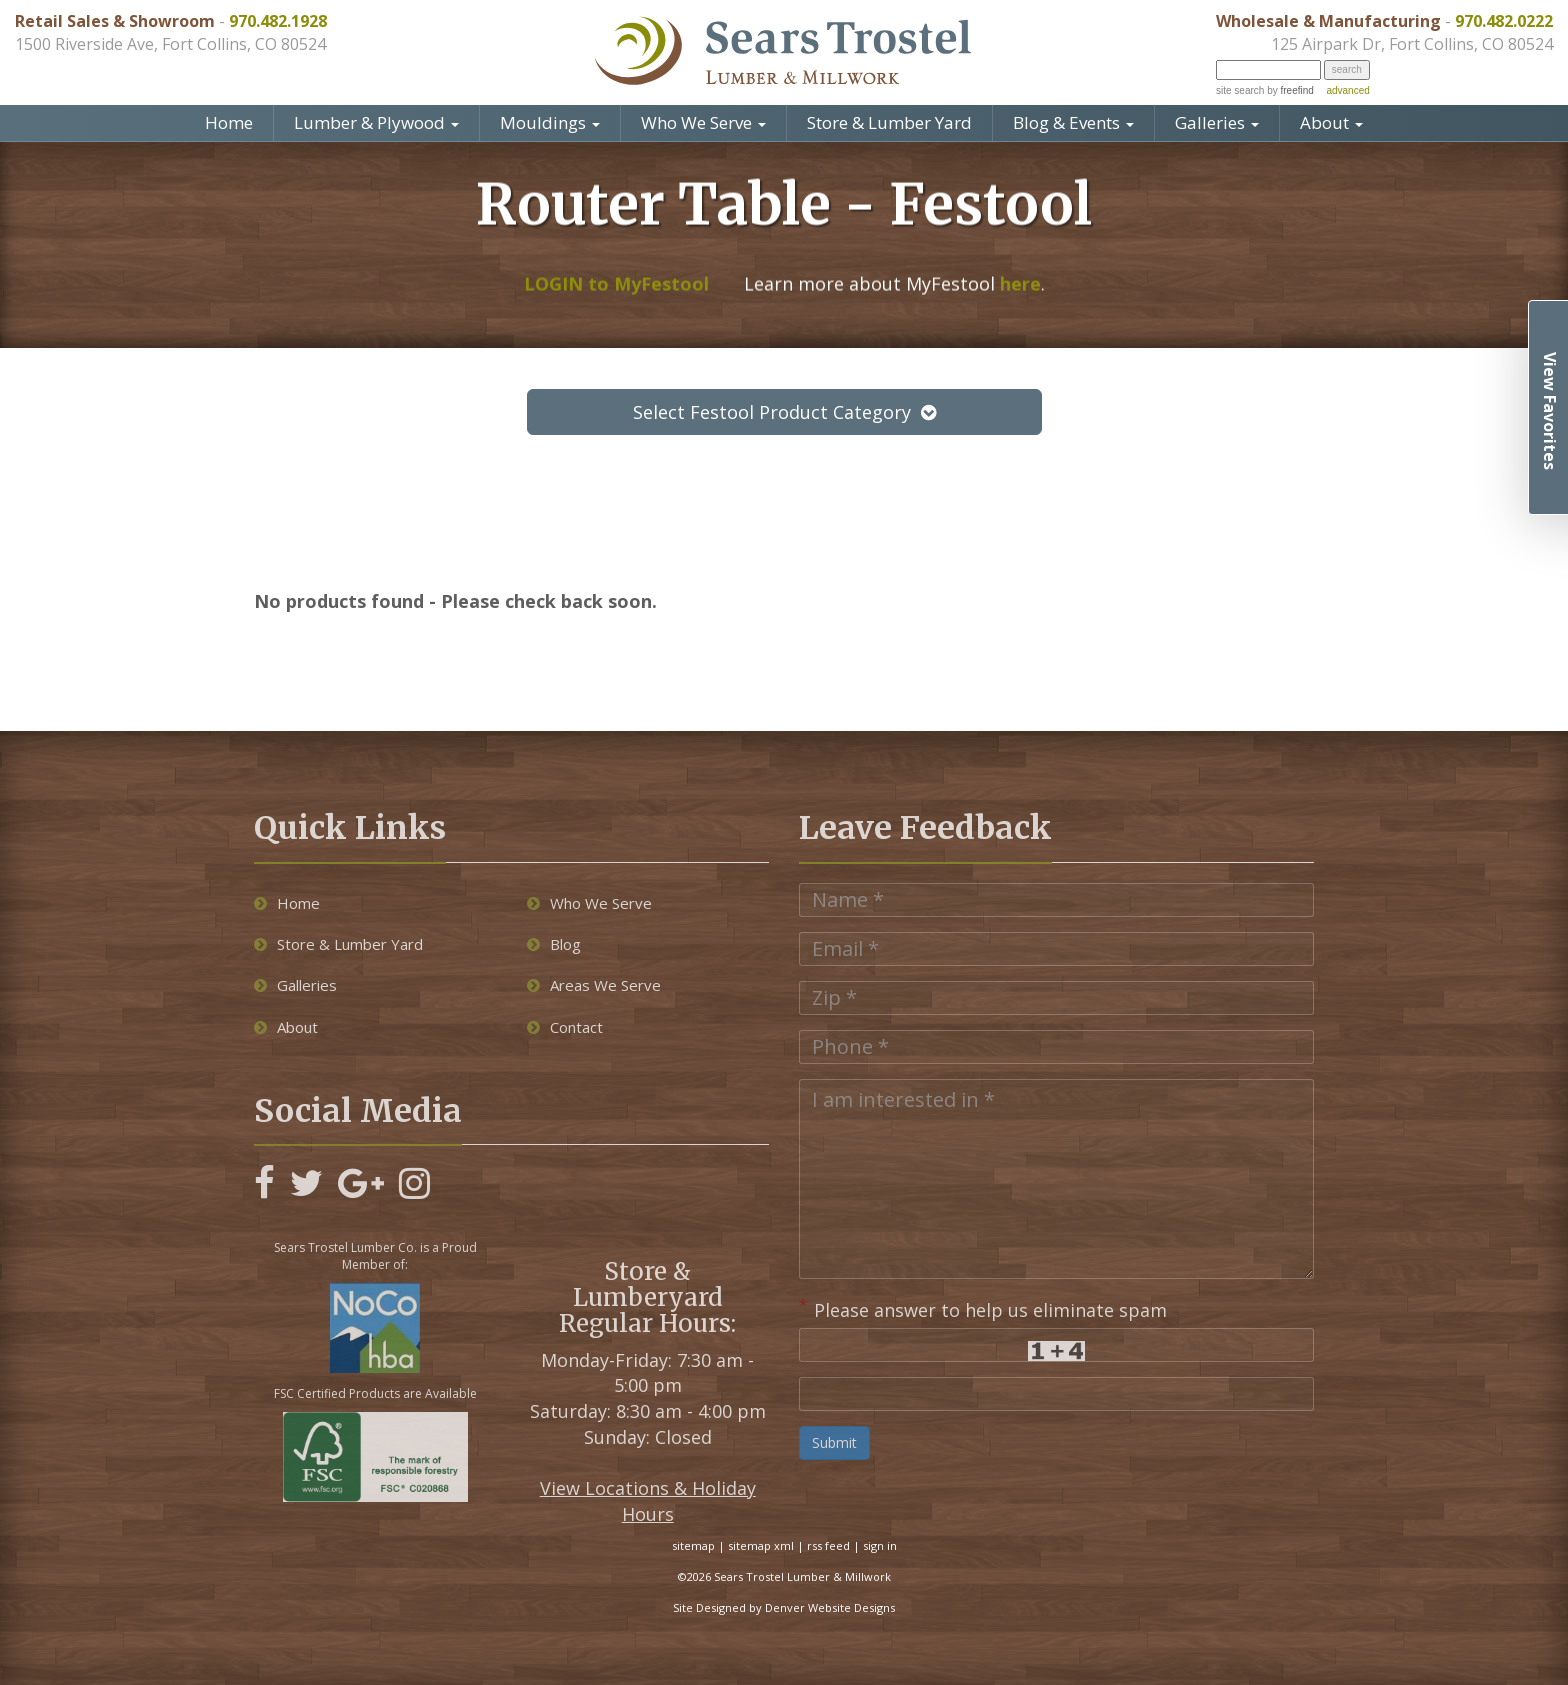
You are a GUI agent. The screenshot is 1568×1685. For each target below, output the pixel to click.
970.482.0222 (1504, 21)
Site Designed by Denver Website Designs (784, 1607)
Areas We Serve (594, 985)
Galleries (1217, 122)
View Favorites (1550, 411)
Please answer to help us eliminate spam (983, 1308)
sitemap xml (761, 1545)
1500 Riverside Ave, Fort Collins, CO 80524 (170, 44)
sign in (880, 1545)
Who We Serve (703, 122)
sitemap (693, 1545)
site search (1240, 90)
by (1288, 90)
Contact (565, 1027)
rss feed (828, 1545)
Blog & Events (1073, 122)
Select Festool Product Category (784, 412)
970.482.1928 (278, 21)
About (1331, 122)
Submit (834, 1442)
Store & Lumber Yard (889, 122)
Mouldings (550, 122)
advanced (1347, 90)
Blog (554, 944)
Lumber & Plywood (376, 122)
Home (229, 122)
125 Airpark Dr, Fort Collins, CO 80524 (1412, 44)
